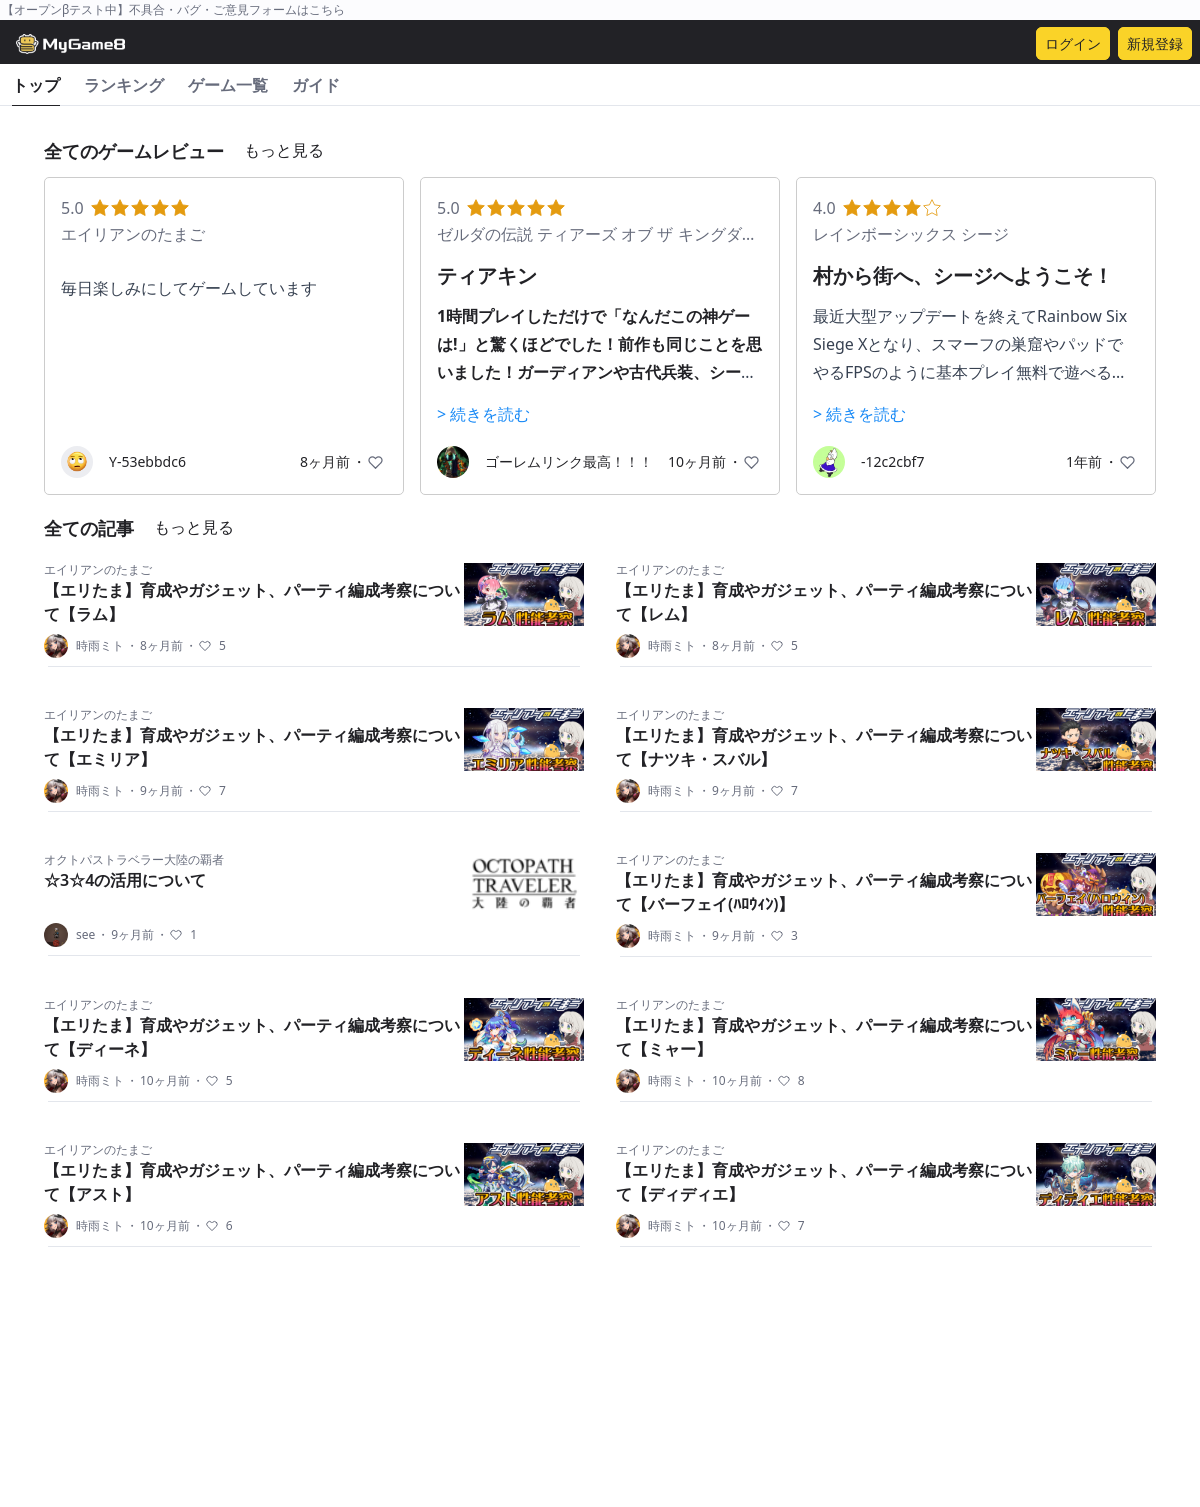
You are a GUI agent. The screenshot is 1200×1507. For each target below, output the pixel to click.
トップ (36, 85)
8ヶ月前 (154, 646)
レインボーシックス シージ (911, 234)
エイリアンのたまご (133, 234)
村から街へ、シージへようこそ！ (963, 275)
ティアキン (487, 275)
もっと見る (284, 150)
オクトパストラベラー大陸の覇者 (134, 859)
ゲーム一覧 (228, 85)
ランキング (124, 85)
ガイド (316, 85)
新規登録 (1155, 43)
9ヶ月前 (154, 791)
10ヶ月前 (158, 1081)
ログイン (1073, 43)
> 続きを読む (483, 414)
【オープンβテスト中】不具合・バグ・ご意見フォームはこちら (173, 9)
